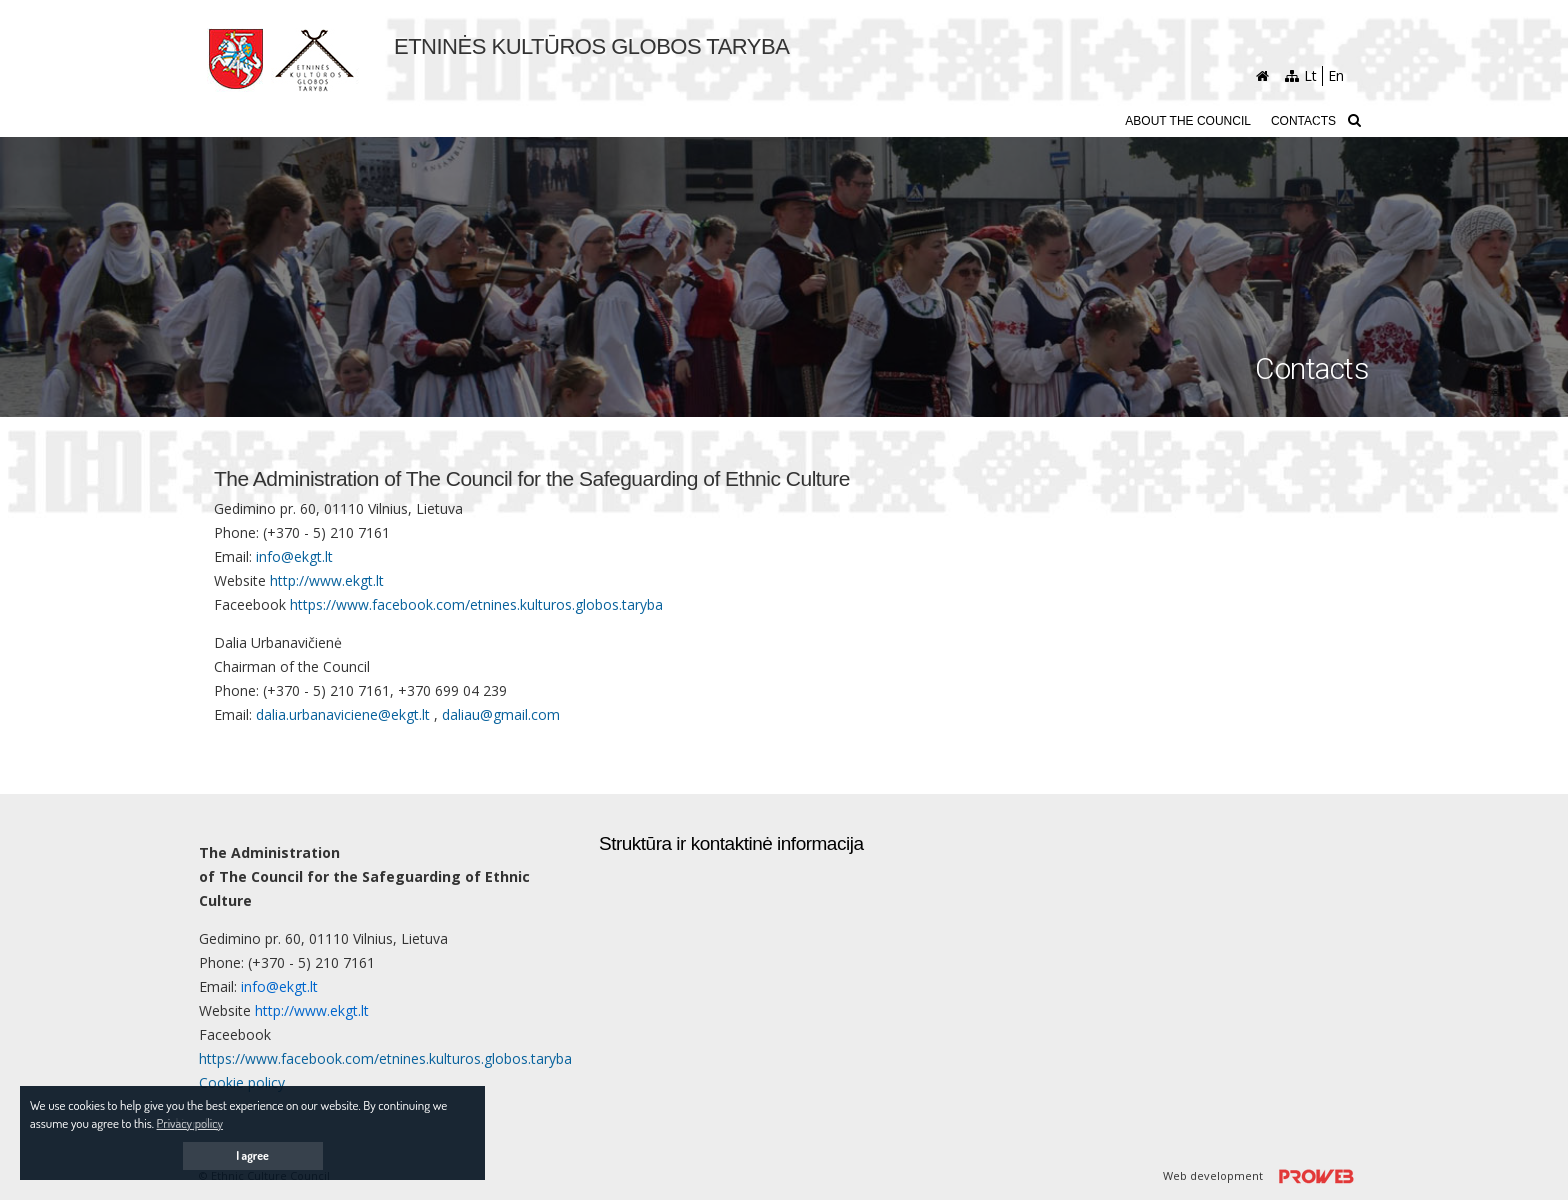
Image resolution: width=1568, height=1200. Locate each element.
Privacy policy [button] (190, 1123)
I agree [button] (252, 1155)
